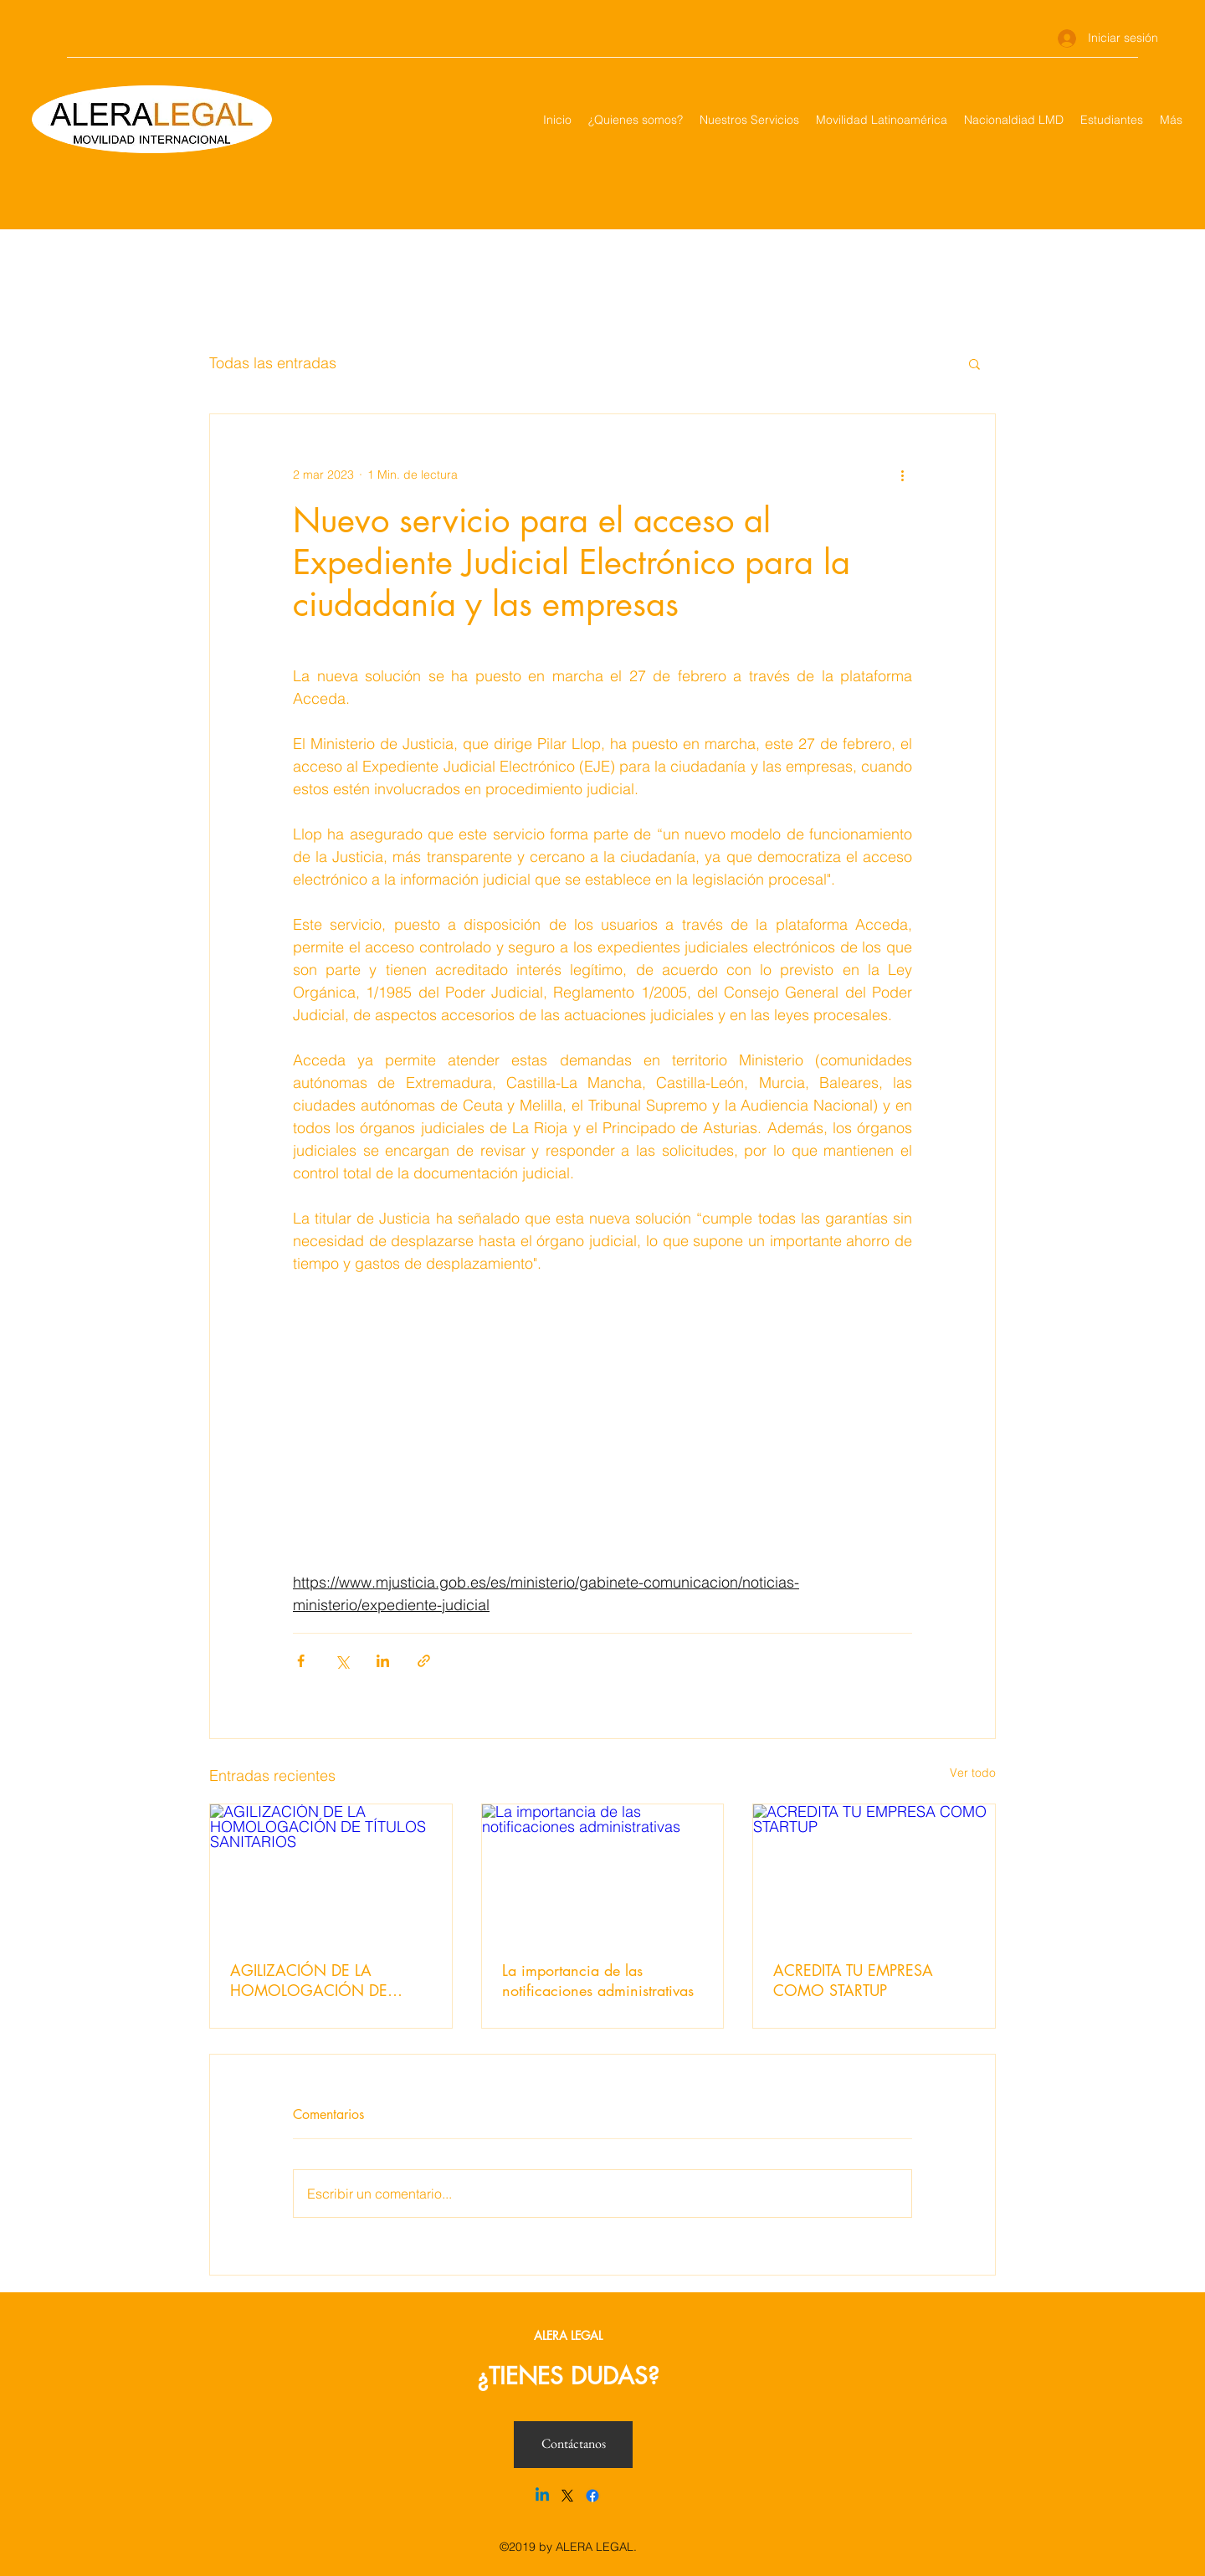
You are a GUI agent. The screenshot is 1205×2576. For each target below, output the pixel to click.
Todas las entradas (272, 362)
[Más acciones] (902, 474)
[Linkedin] (542, 2495)
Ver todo (973, 1772)
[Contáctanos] (573, 2444)
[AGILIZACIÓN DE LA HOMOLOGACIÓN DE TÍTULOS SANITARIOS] (331, 1872)
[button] (974, 363)
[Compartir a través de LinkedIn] (383, 1661)
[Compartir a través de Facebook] (301, 1661)
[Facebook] (592, 2495)
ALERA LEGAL (568, 2335)
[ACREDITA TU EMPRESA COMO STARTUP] (874, 1872)
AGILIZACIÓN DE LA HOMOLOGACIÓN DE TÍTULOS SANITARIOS (308, 1980)
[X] (567, 2495)
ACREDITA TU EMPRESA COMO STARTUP (853, 1980)
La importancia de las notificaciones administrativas (598, 1980)
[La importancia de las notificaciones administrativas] (603, 1872)
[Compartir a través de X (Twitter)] (342, 1661)
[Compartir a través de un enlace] (424, 1661)
